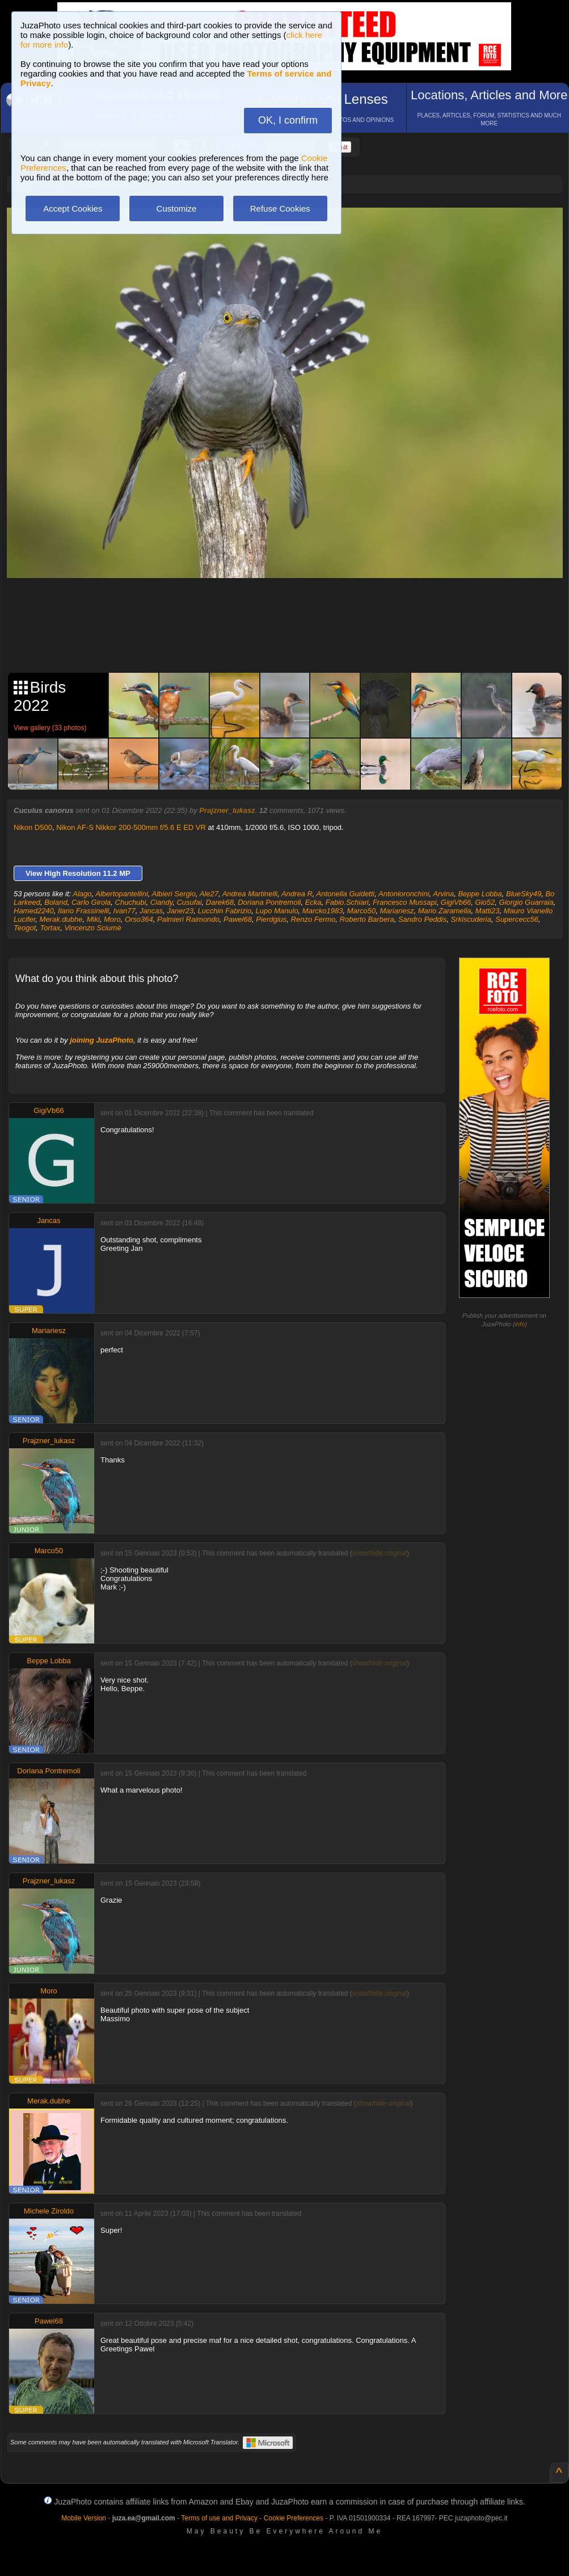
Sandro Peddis (422, 919)
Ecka (313, 902)
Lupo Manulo (276, 911)
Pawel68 (238, 919)
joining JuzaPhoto (101, 1040)
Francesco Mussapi (405, 902)
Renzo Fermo (313, 919)
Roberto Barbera (367, 919)
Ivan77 (124, 911)
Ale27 (209, 893)
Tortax (50, 928)
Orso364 (139, 919)
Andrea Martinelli (250, 893)
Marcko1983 (322, 911)
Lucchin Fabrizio (225, 911)
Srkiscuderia (470, 919)
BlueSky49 (523, 893)
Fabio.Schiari (347, 902)
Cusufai (188, 902)
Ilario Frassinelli (83, 911)
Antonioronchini (403, 893)
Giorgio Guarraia (526, 902)
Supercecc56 (516, 919)
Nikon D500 (33, 827)
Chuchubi (130, 902)
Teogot (25, 928)
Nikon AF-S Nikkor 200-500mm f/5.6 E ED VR (131, 827)
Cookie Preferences (293, 2518)
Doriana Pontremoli (269, 902)
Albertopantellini (121, 893)
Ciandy (161, 902)
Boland (55, 902)
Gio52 (485, 902)
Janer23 (180, 911)
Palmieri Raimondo (188, 919)
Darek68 (220, 902)
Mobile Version (83, 2518)
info (520, 1324)
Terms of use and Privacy (219, 2518)
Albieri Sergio (174, 893)
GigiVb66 (456, 902)
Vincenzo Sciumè (92, 928)
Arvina (443, 893)
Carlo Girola (91, 902)
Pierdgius (271, 919)
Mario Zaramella (444, 911)
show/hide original (379, 1553)
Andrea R (297, 893)
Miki (93, 919)
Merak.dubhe (61, 919)
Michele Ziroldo (49, 2211)
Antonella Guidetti (346, 893)
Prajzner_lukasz (227, 810)
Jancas (151, 911)
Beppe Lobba (479, 893)
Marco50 (361, 911)
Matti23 (487, 911)
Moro (112, 919)
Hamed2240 (34, 911)
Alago (82, 893)
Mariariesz (397, 911)
